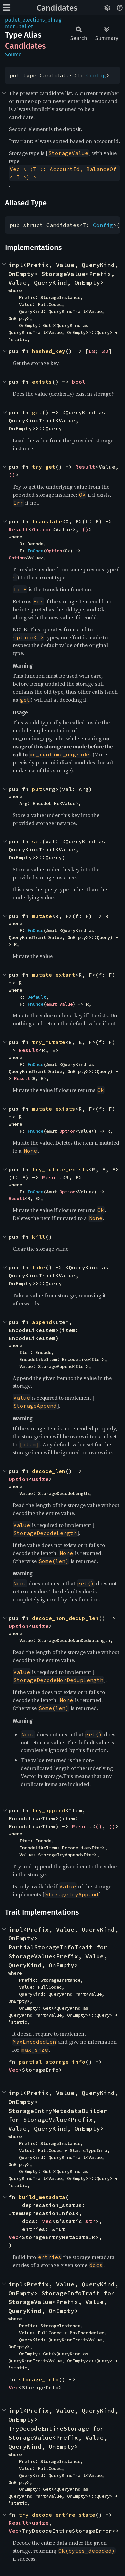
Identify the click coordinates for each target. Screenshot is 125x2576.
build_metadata (42, 2197)
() (12, 474)
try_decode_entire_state (57, 2514)
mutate (42, 916)
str (90, 2221)
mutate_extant (53, 974)
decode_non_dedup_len (65, 1618)
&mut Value (59, 1004)
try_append (48, 1810)
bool (78, 381)
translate (47, 521)
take (38, 1267)
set (37, 841)
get (37, 412)
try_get (43, 466)
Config (96, 75)
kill (38, 1236)
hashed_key (48, 351)
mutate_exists (53, 1108)
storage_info (39, 2379)
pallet (25, 26)
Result (85, 466)
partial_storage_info (52, 2061)
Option (42, 529)
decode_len (48, 1471)
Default (36, 997)
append (42, 1322)
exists (42, 381)
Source (13, 54)
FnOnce (35, 551)
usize (40, 1479)
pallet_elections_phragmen (33, 23)
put (37, 789)
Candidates (57, 8)
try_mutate (48, 1042)
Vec (14, 2069)
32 (105, 351)
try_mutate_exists (60, 1169)
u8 (92, 351)
